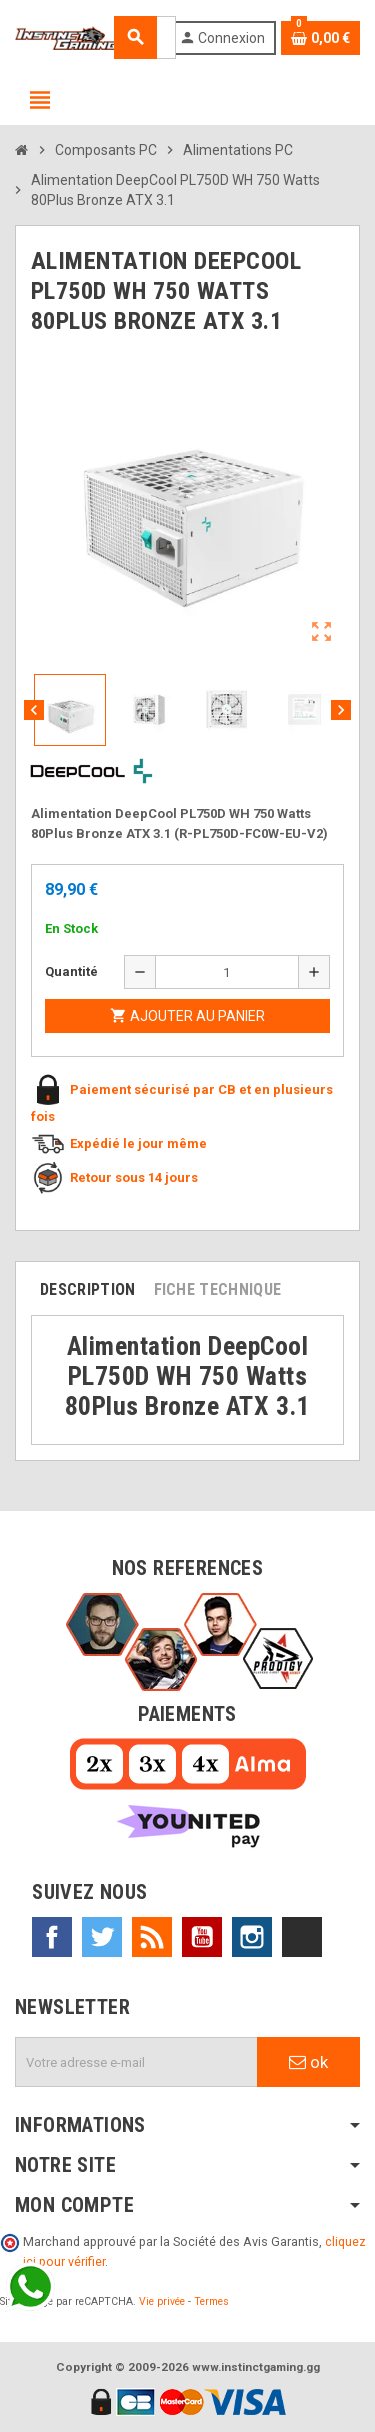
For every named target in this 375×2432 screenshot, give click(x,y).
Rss (152, 1937)
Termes (211, 2301)
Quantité (71, 971)
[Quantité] (227, 972)
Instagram (252, 1937)
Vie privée (162, 2301)
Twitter (102, 1937)
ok (308, 2062)
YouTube (202, 1937)
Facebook (52, 1937)
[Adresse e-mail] (136, 2062)
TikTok (302, 1937)
